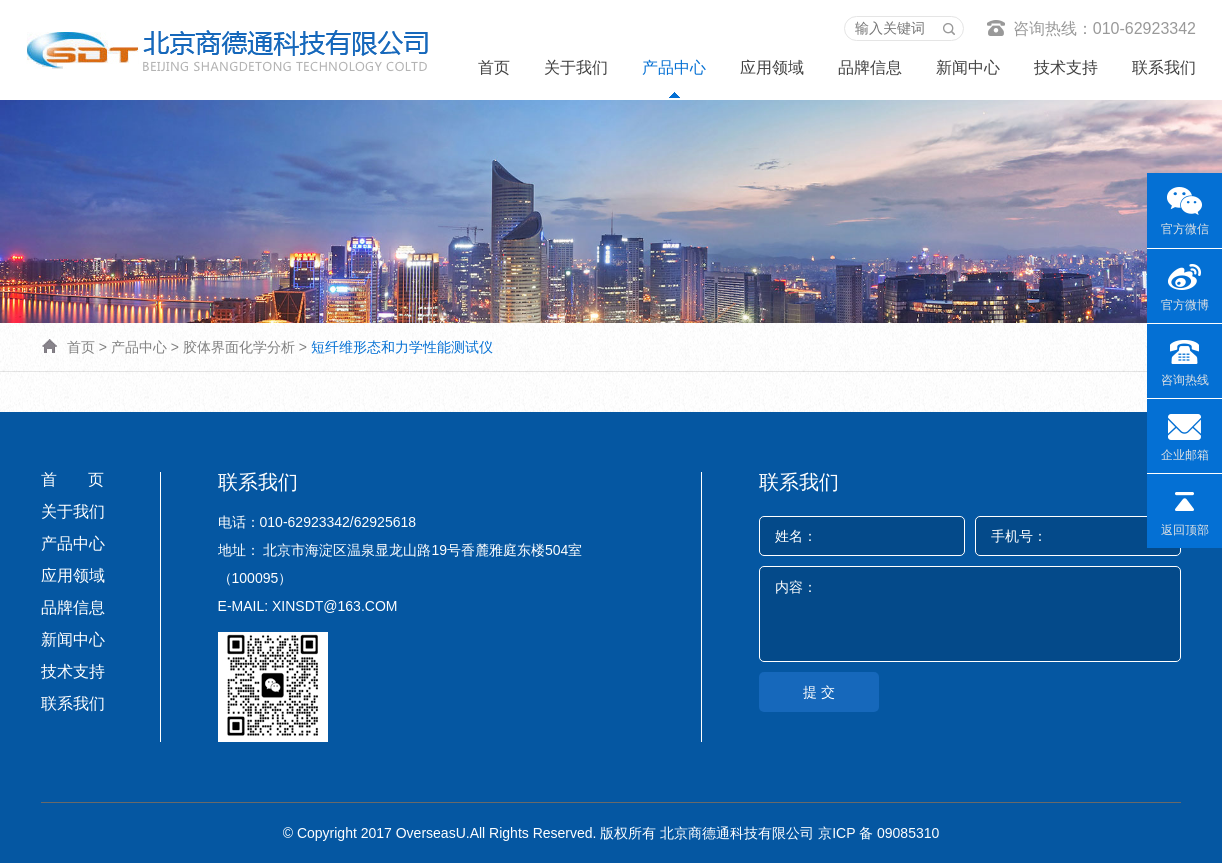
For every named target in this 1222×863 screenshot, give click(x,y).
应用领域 (772, 67)
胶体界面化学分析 (239, 347)
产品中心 (674, 67)
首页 (494, 67)
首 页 (72, 479)
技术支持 (1066, 67)
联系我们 (1164, 67)
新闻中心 (968, 67)
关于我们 (576, 67)
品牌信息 (870, 67)
